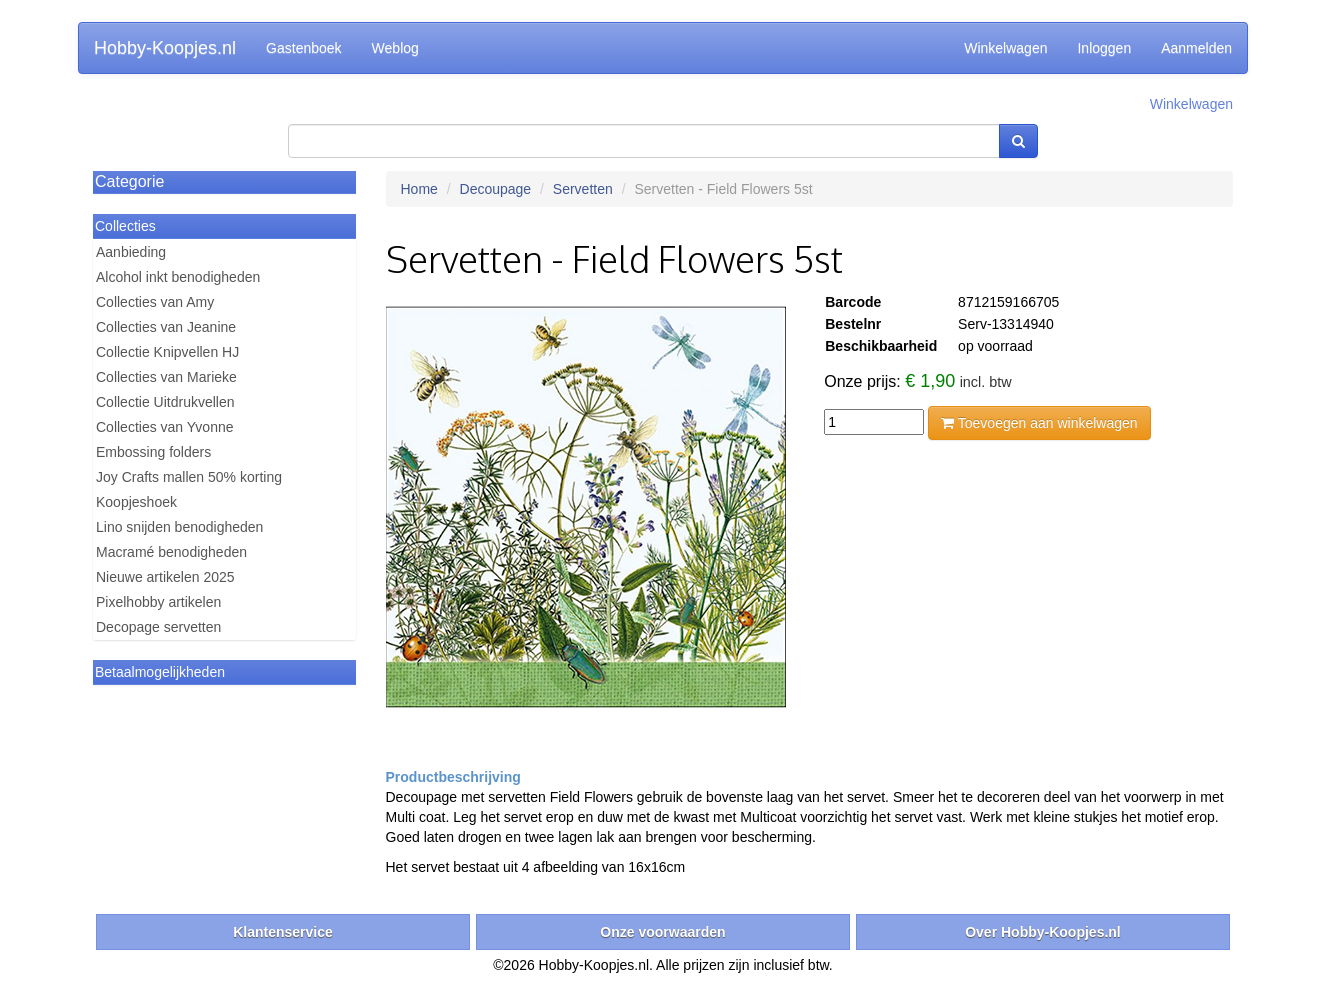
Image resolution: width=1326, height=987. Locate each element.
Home (419, 189)
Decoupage (496, 189)
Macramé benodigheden (171, 552)
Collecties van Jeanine (166, 327)
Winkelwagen (1005, 48)
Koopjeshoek (136, 502)
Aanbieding (131, 252)
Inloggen (1104, 48)
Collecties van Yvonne (165, 427)
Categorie (129, 181)
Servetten (583, 189)
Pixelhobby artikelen (158, 602)
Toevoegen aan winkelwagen (1039, 423)
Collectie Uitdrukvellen (165, 402)
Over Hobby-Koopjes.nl (1043, 932)
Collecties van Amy (155, 302)
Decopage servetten (158, 627)
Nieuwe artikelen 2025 (165, 577)
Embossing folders (153, 452)
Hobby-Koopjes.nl (165, 48)
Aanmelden (1196, 48)
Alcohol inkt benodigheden (178, 277)
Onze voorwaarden (662, 932)
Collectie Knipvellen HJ (167, 352)
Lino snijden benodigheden (179, 527)
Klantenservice (283, 932)
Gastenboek (304, 48)
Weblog (395, 48)
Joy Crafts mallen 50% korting (189, 477)
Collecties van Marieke (166, 377)
